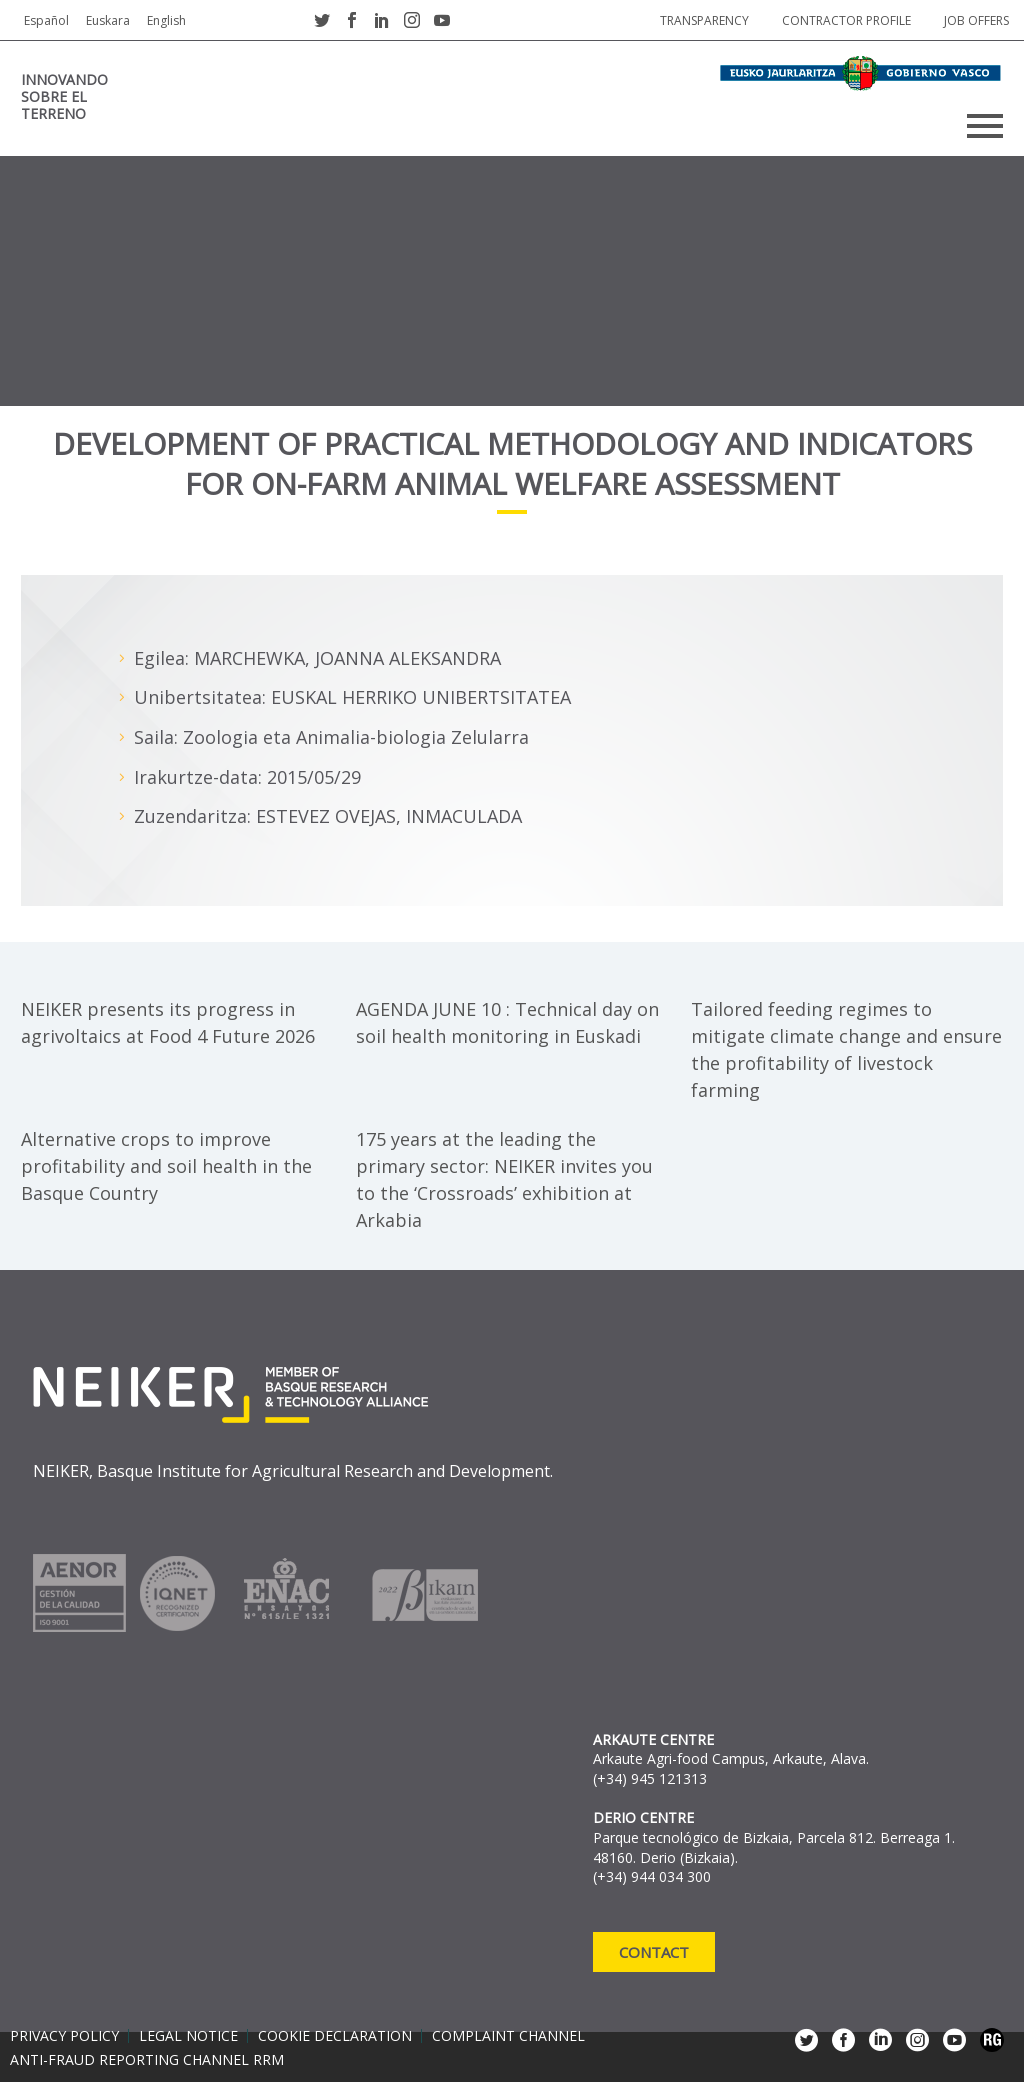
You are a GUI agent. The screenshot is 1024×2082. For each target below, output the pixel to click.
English (166, 20)
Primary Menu (985, 126)
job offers (976, 20)
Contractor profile (846, 20)
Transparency (704, 20)
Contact (654, 1952)
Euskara (108, 20)
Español (46, 20)
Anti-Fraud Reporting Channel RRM (147, 2060)
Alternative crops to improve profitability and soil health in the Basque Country (166, 1166)
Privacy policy (64, 2036)
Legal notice (188, 2036)
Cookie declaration (335, 2036)
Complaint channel (508, 2036)
